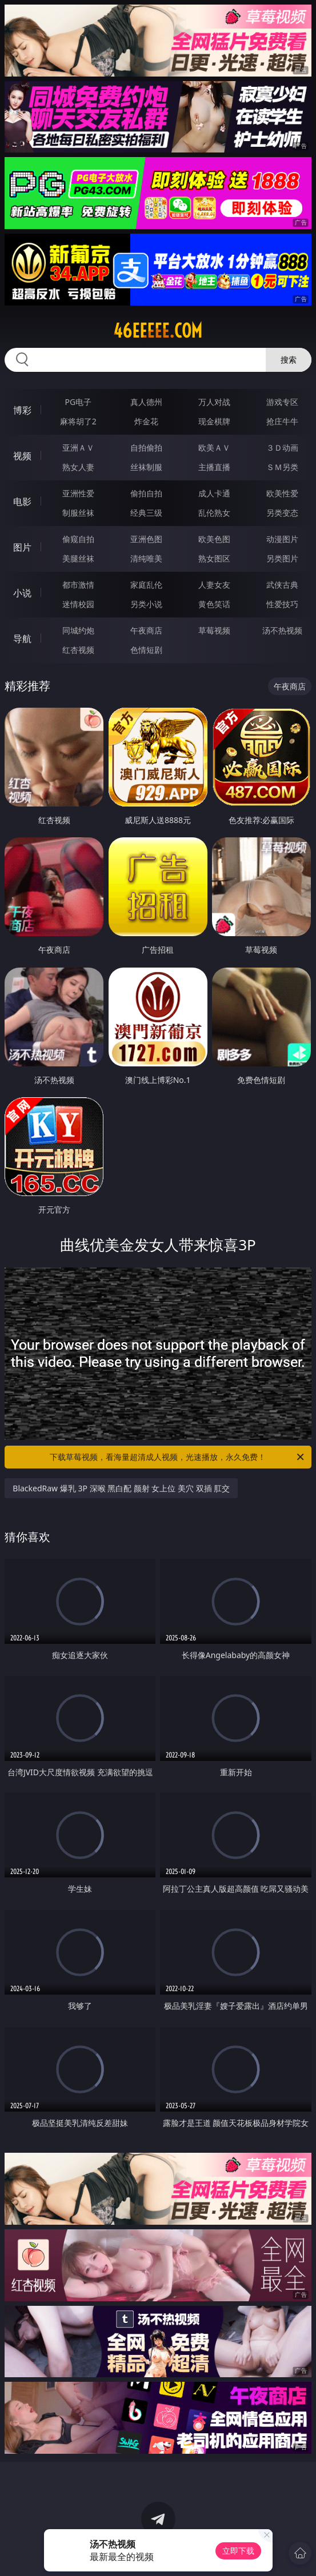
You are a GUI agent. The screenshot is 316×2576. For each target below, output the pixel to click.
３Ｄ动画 (282, 447)
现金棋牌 (214, 421)
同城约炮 (78, 630)
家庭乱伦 (146, 584)
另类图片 (282, 558)
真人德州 (146, 401)
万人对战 (214, 401)
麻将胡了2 (78, 421)
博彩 (22, 410)
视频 (22, 456)
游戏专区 (282, 401)
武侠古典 (282, 584)
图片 (22, 547)
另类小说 (146, 604)
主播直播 (214, 467)
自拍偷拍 (146, 447)
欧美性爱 (282, 493)
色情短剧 (146, 649)
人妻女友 (214, 584)
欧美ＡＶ (214, 447)
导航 (22, 638)
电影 (22, 501)
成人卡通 (214, 493)
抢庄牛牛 (282, 421)
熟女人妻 (78, 467)
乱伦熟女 (214, 512)
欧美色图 (214, 538)
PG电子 (78, 401)
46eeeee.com (157, 330)
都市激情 (78, 584)
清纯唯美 (146, 558)
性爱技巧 (282, 604)
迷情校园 (78, 604)
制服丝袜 (78, 512)
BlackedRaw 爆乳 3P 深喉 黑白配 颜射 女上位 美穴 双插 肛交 (121, 1488)
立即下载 (238, 2550)
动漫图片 (282, 538)
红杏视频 (78, 649)
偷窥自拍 (78, 538)
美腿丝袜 (78, 558)
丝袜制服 (146, 467)
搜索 (289, 359)
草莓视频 (214, 630)
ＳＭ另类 (282, 467)
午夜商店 (146, 630)
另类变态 (282, 512)
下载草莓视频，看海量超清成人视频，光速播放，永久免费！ (177, 1457)
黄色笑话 (214, 604)
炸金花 (146, 421)
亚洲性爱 (78, 493)
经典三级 (146, 512)
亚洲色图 (146, 538)
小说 (22, 593)
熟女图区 (214, 558)
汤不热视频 (282, 630)
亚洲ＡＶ (78, 447)
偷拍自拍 (146, 493)
